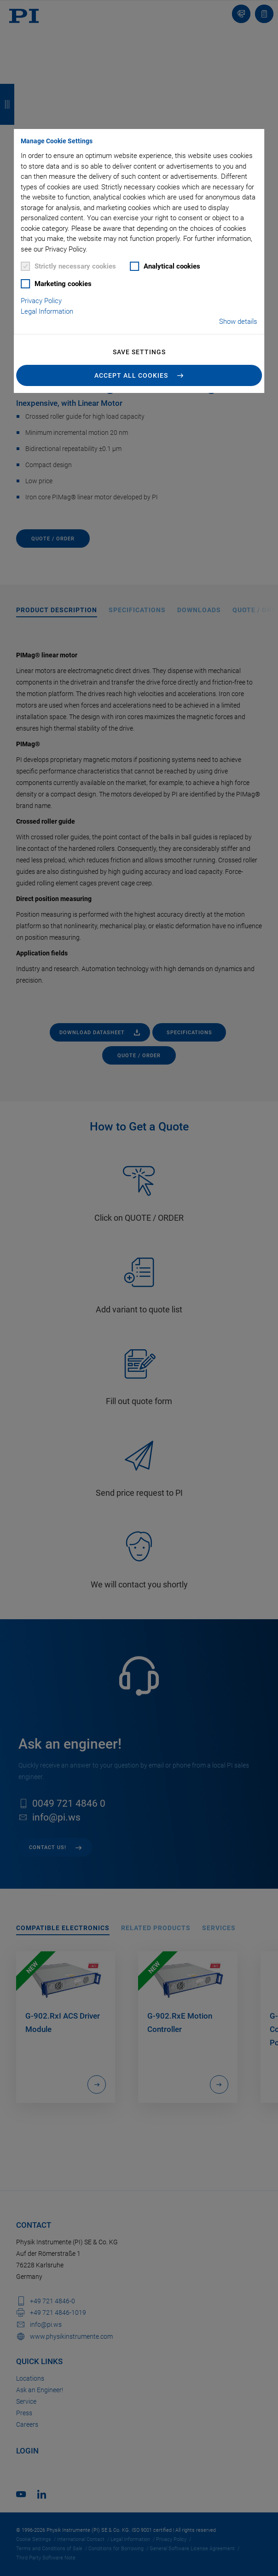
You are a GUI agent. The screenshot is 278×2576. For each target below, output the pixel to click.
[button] (139, 375)
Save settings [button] (139, 352)
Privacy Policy (41, 301)
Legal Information (47, 311)
